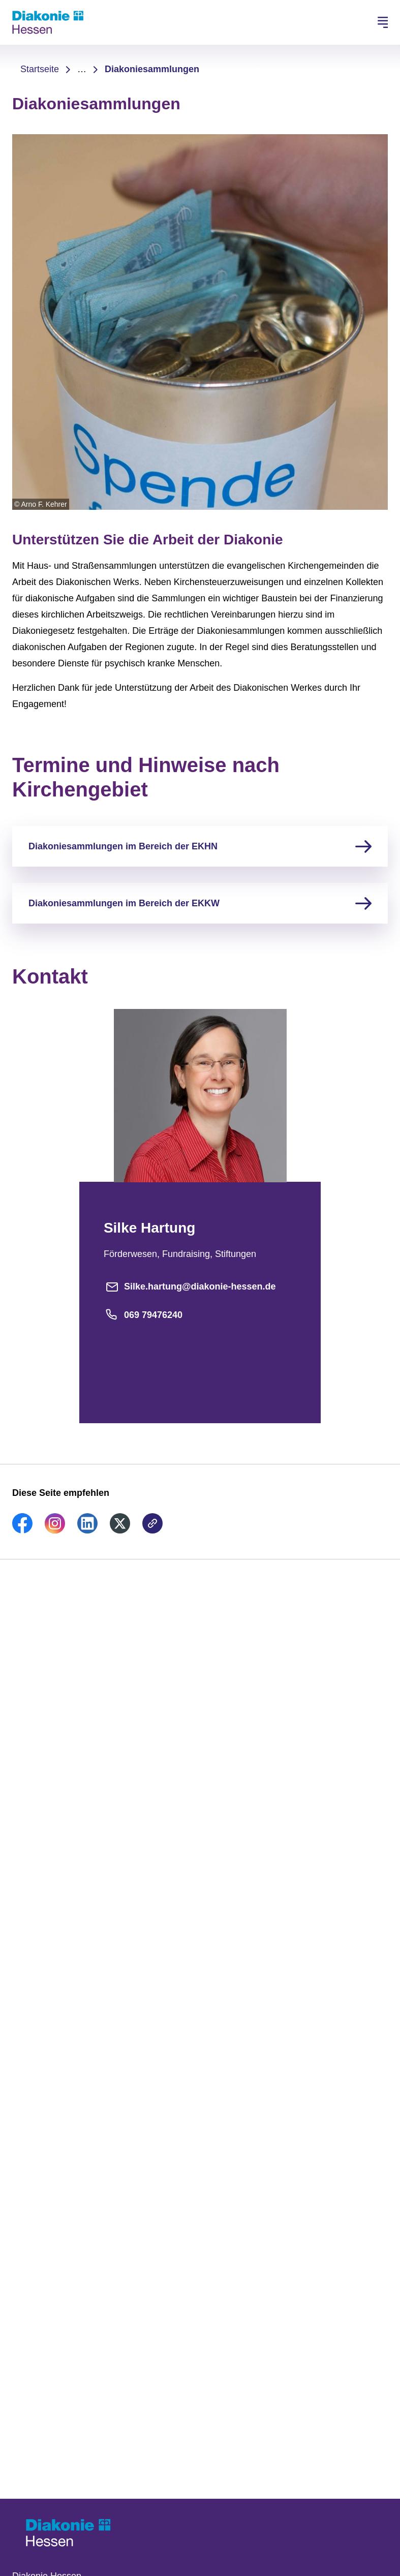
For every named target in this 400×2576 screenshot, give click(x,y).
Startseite (39, 69)
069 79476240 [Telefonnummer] (143, 1315)
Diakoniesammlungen (152, 69)
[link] (22, 1530)
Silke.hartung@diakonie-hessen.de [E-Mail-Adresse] (190, 1286)
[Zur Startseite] (47, 22)
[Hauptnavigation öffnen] (383, 22)
